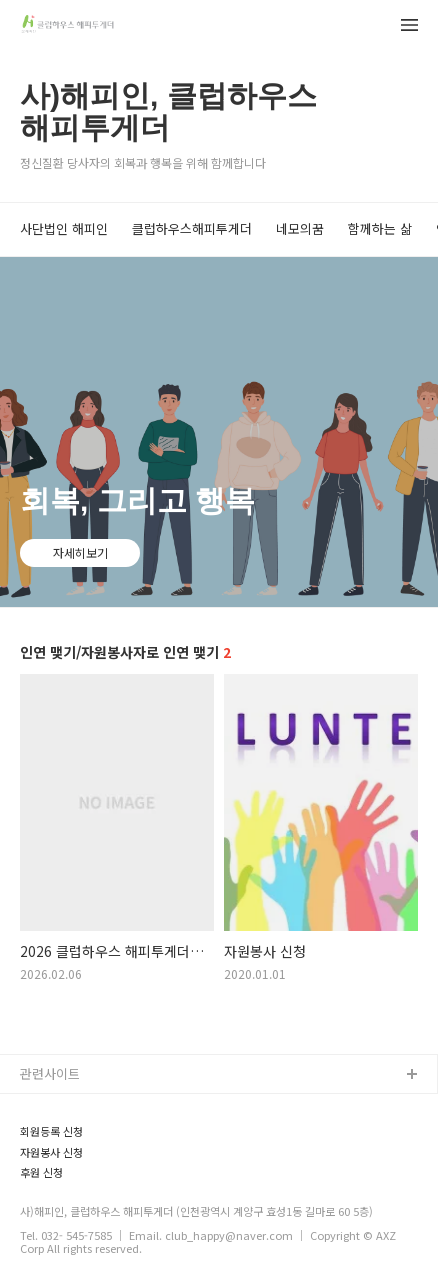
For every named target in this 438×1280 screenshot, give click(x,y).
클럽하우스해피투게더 (192, 228)
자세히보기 (80, 552)
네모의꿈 (300, 228)
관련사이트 (50, 1073)
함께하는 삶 (380, 228)
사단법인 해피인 (64, 228)
